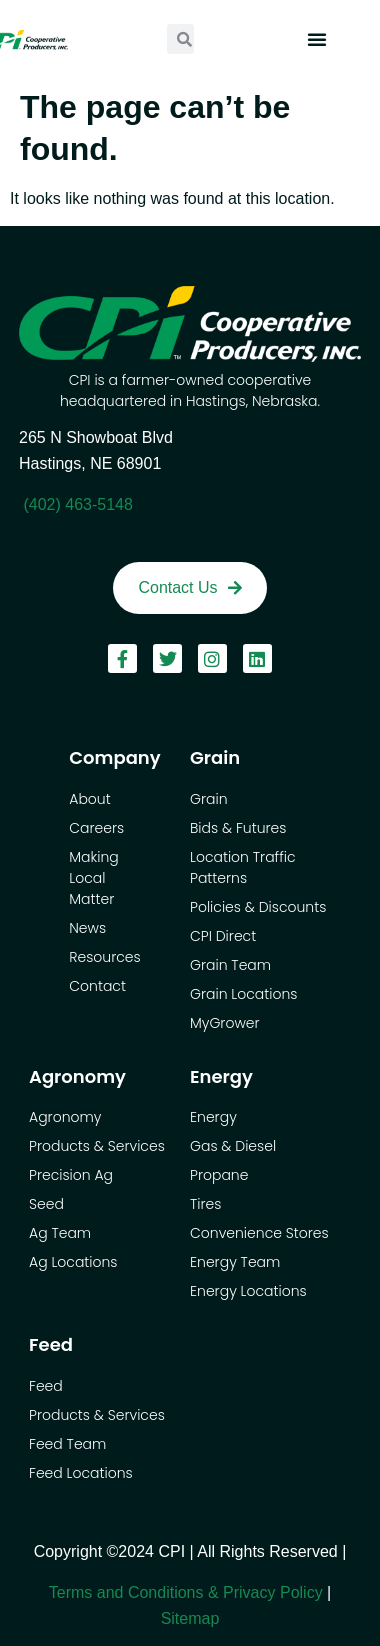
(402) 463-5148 (77, 504)
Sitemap (190, 1618)
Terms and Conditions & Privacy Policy (186, 1592)
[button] (317, 39)
